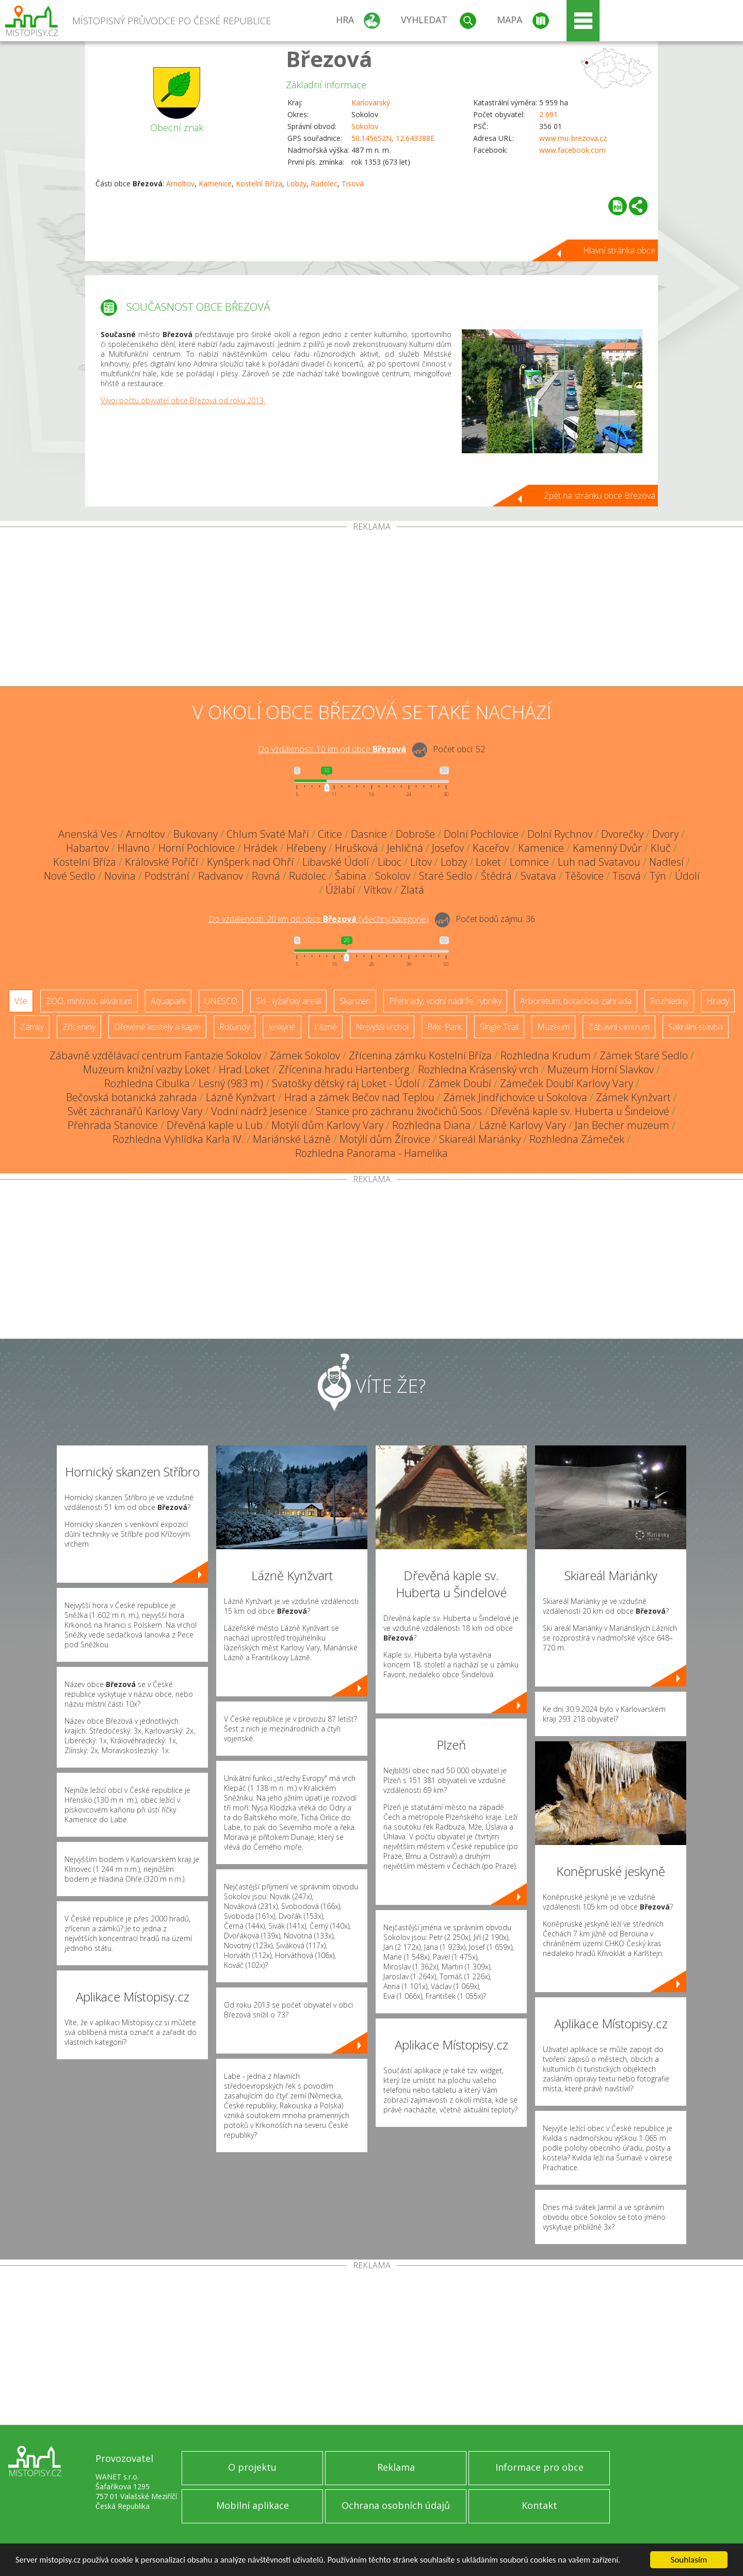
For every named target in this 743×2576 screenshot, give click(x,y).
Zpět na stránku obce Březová (599, 495)
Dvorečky (622, 834)
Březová (329, 58)
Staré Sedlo (445, 876)
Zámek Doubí (459, 1083)
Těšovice (584, 876)
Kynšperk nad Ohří (250, 862)
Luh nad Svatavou (599, 862)
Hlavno (134, 848)
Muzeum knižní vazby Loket (146, 1069)
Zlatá (412, 890)
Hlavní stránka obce (619, 250)
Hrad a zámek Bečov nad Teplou (359, 1097)
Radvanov (220, 876)
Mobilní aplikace (252, 2505)
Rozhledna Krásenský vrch (478, 1069)
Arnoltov (180, 183)
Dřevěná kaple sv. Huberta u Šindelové (580, 1111)
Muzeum (553, 1026)
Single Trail (499, 1026)
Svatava (538, 876)
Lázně (325, 1026)
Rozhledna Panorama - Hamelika (371, 1153)
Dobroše (415, 834)
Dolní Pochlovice (481, 834)
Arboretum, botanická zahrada (576, 1001)
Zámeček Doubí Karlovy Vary (566, 1083)
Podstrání (166, 876)
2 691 (548, 114)
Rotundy (234, 1026)
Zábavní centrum (619, 1026)
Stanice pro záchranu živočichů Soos (399, 1111)
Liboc (389, 862)
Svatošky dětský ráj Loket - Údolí (345, 1083)
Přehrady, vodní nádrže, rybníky (445, 1001)
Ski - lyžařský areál (288, 1001)
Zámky (32, 1026)
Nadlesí (666, 862)
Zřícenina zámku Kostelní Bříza (420, 1055)
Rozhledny (669, 1001)
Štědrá (496, 876)
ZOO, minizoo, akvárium (89, 1001)
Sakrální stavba (695, 1026)
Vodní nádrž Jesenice (259, 1111)
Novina (120, 876)
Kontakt (539, 2505)
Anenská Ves (87, 834)
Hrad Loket (244, 1069)
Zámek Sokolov (305, 1055)
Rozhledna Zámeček (576, 1139)
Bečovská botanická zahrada (131, 1097)
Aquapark (168, 1001)
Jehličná (405, 848)
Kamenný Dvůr (607, 848)
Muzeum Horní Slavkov (600, 1069)
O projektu (252, 2467)
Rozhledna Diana (431, 1125)
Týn (658, 876)
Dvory (665, 834)
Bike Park (444, 1026)
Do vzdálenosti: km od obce (332, 749)
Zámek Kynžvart (633, 1097)
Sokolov (364, 126)
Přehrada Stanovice (113, 1125)
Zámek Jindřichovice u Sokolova (515, 1097)
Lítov (421, 862)
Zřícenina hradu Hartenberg (344, 1069)
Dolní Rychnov (559, 834)
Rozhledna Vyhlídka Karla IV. (178, 1139)
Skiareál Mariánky (480, 1139)
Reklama (396, 2467)
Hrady (718, 1001)
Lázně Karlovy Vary (522, 1125)
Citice (330, 834)
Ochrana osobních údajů (396, 2505)
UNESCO (220, 1001)
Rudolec (324, 183)
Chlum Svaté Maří (268, 834)
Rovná (266, 876)
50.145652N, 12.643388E (392, 138)
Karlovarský (370, 102)
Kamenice (215, 183)
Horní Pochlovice (196, 848)
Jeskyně (282, 1026)
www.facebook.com (572, 150)
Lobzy (296, 183)
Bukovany (195, 834)
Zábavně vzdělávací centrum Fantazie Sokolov (155, 1055)
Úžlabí (340, 890)
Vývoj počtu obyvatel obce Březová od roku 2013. (183, 400)
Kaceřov (491, 848)
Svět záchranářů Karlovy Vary (135, 1111)
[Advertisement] (371, 608)
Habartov (87, 848)
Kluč (661, 848)
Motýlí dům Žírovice (385, 1139)
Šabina (350, 876)
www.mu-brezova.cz (573, 138)
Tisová (353, 183)
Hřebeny (306, 848)
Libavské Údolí (335, 862)
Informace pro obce (539, 2467)
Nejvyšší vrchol (382, 1026)
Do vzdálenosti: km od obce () (318, 919)
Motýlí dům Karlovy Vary (327, 1125)
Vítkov (378, 890)
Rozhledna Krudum (545, 1055)
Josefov (448, 848)
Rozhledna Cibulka (147, 1083)
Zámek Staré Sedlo (644, 1055)
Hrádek (261, 848)
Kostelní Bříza (259, 183)
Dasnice (369, 834)
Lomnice (529, 862)
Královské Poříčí (161, 862)
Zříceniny (78, 1026)
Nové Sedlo (69, 876)
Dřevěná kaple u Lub (215, 1125)
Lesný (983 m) (231, 1083)
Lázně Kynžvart (241, 1097)
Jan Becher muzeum (622, 1125)
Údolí (687, 876)
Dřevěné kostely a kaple (157, 1026)
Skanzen (355, 1001)
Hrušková (356, 848)
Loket (488, 862)
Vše (20, 1001)
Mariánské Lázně (292, 1139)
